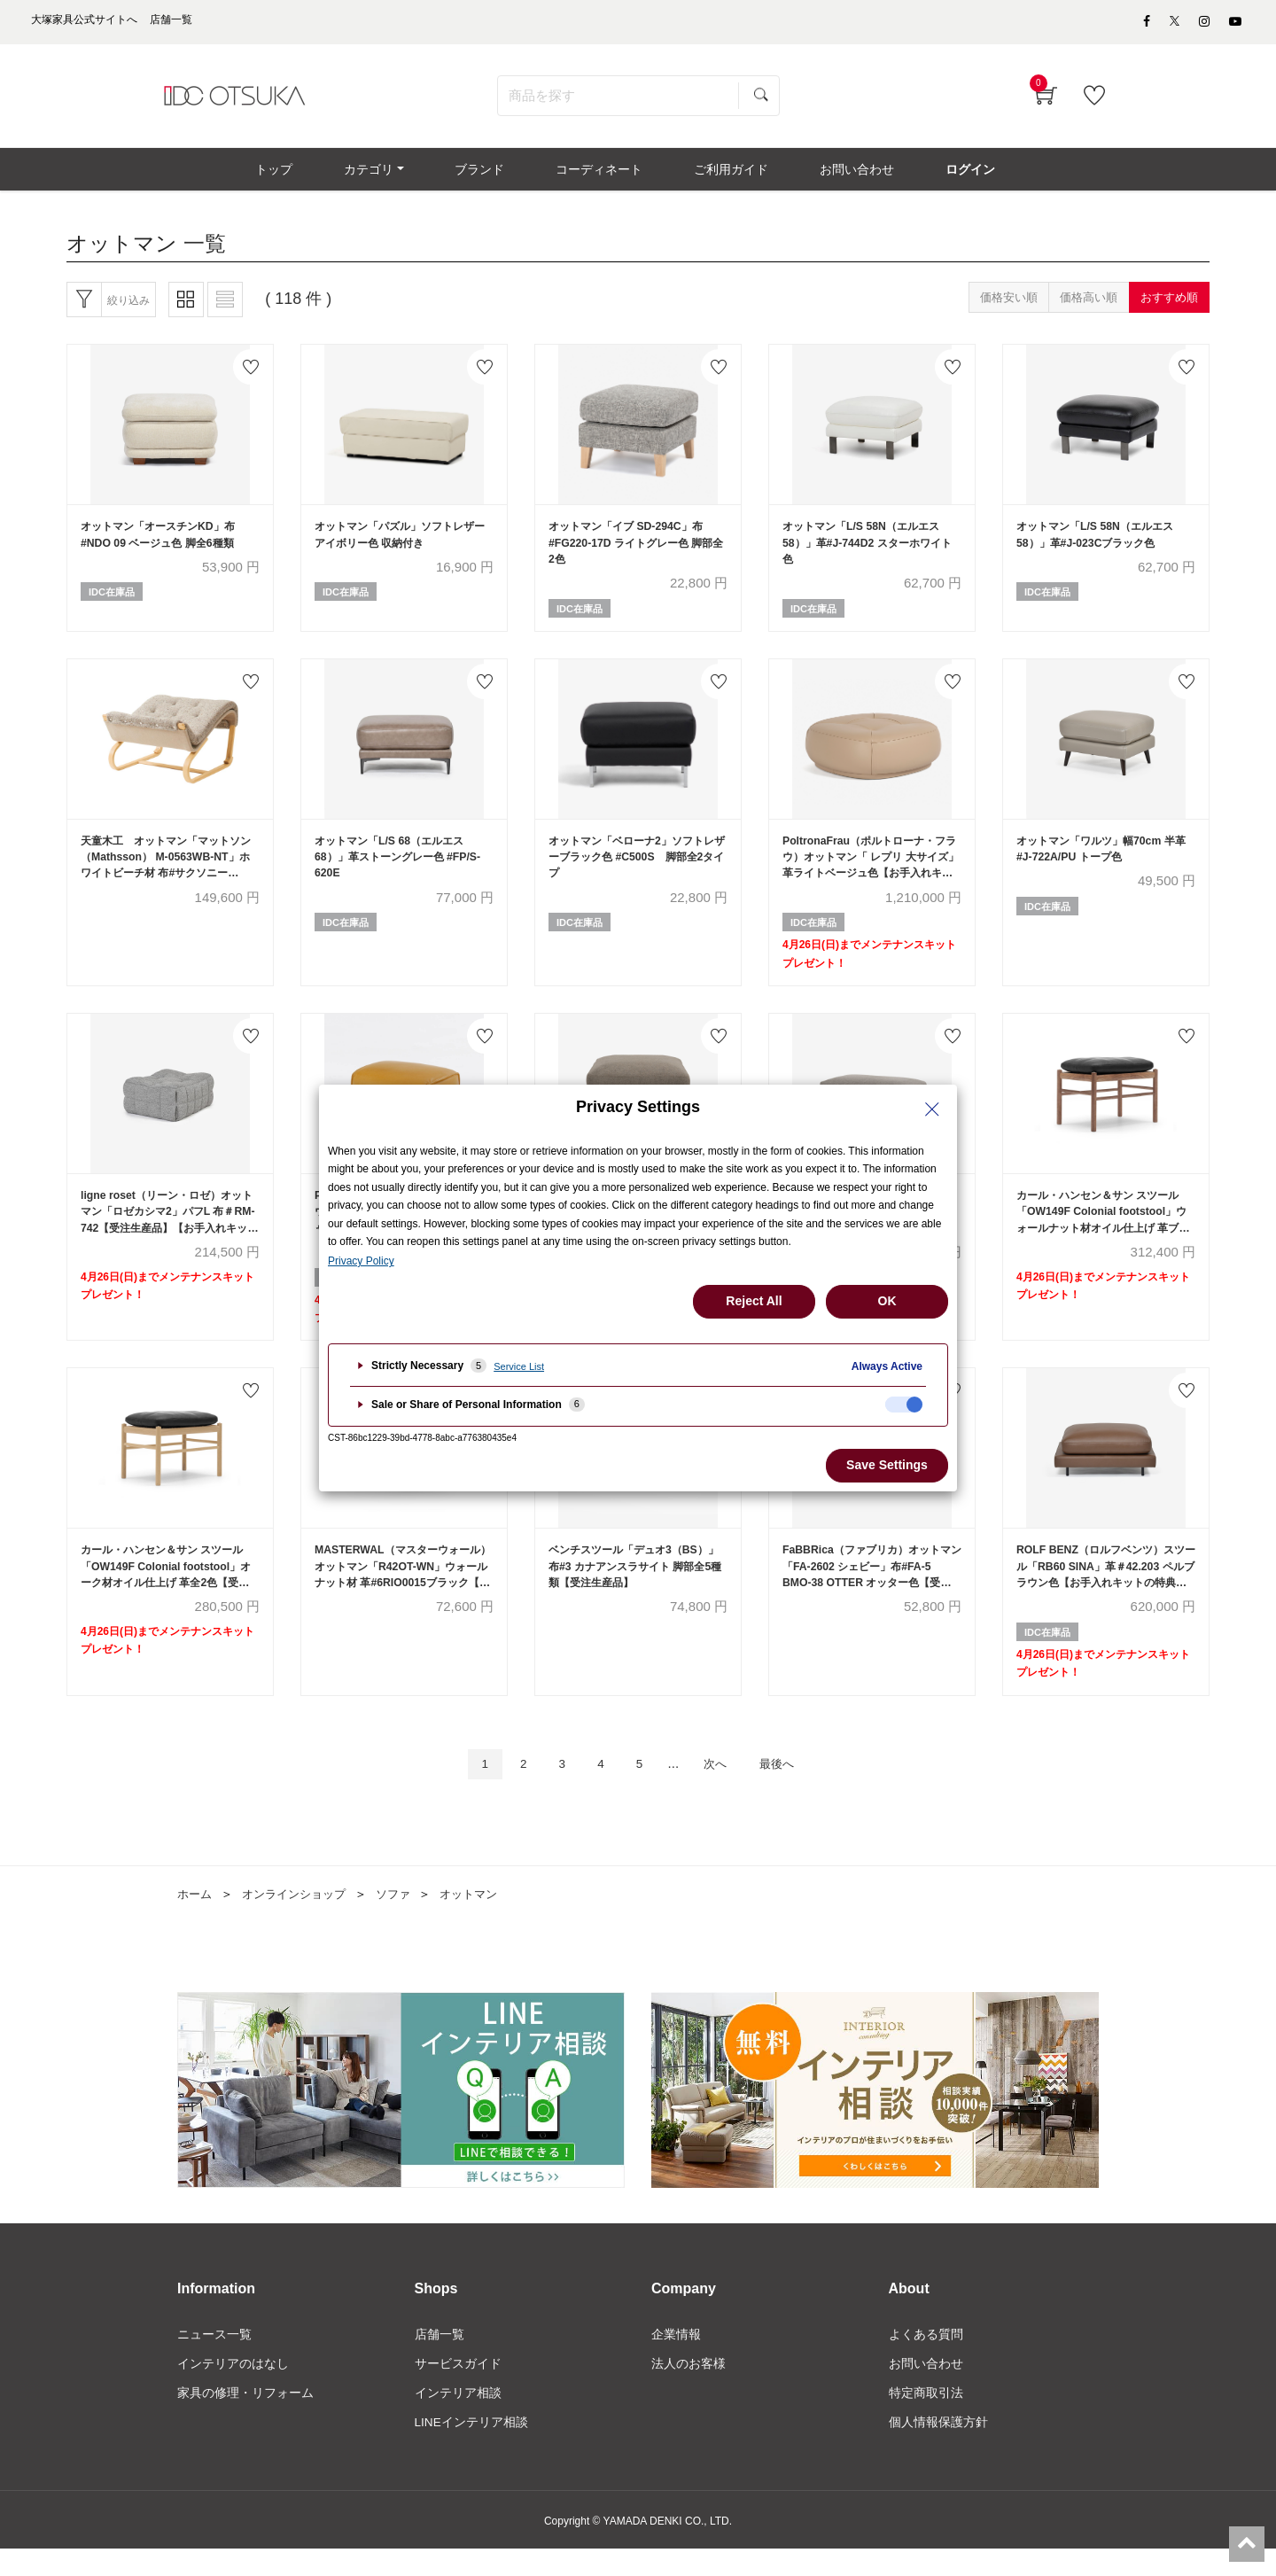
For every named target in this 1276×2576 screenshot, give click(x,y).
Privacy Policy (361, 1261)
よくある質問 (926, 2359)
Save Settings (887, 1465)
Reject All (754, 1301)
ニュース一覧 (214, 2359)
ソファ (405, 1918)
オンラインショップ (300, 1918)
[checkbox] (903, 1405)
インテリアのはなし (233, 2388)
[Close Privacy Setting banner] (932, 1109)
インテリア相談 (458, 2418)
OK (887, 1301)
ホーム (195, 1918)
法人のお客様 (688, 2388)
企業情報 (676, 2359)
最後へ (788, 1787)
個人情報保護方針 (938, 2448)
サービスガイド (458, 2388)
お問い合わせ (926, 2388)
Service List (519, 1366)
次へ (720, 1787)
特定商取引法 (926, 2418)
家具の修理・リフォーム (245, 2418)
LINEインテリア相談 (472, 2448)
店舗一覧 (439, 2359)
